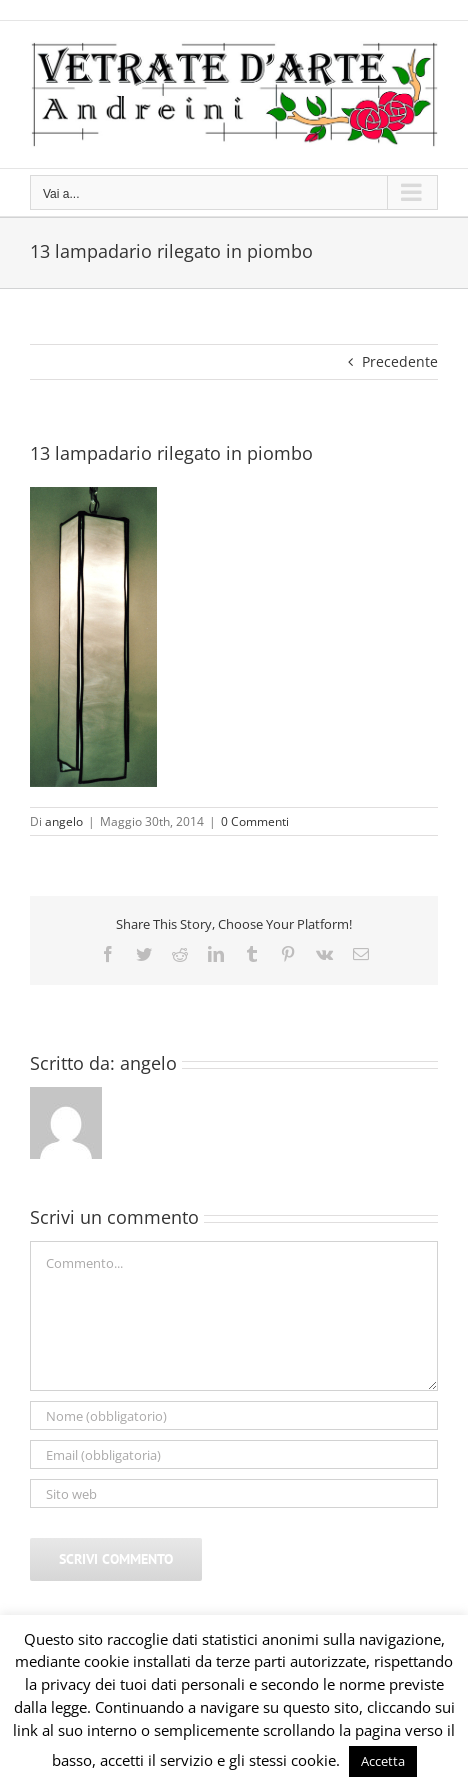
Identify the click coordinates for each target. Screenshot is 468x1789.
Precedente (400, 361)
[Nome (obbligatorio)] (234, 1415)
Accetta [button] (383, 1761)
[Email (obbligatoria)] (234, 1454)
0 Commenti (255, 821)
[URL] (234, 1493)
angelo (64, 821)
